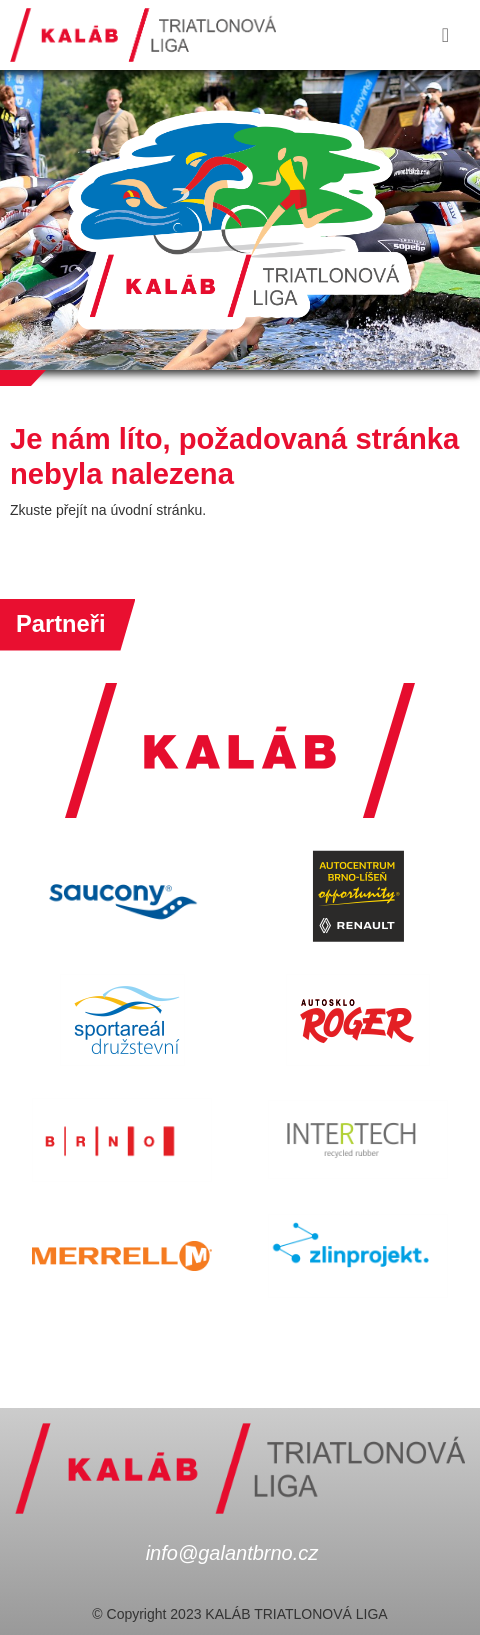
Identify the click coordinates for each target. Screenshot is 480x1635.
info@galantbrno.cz (232, 1553)
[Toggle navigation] (445, 35)
